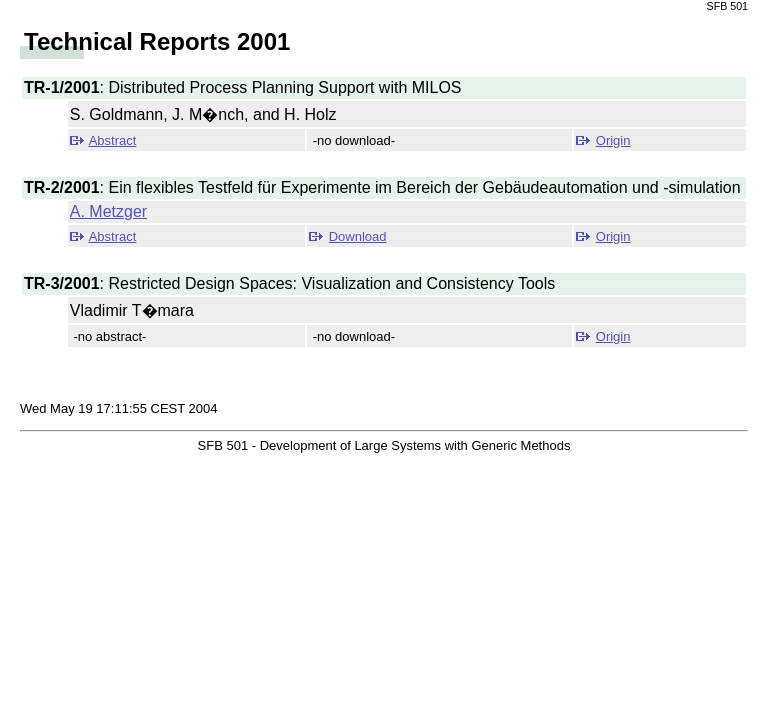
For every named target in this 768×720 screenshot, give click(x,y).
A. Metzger (108, 211)
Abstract (113, 140)
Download (358, 236)
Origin (613, 140)
